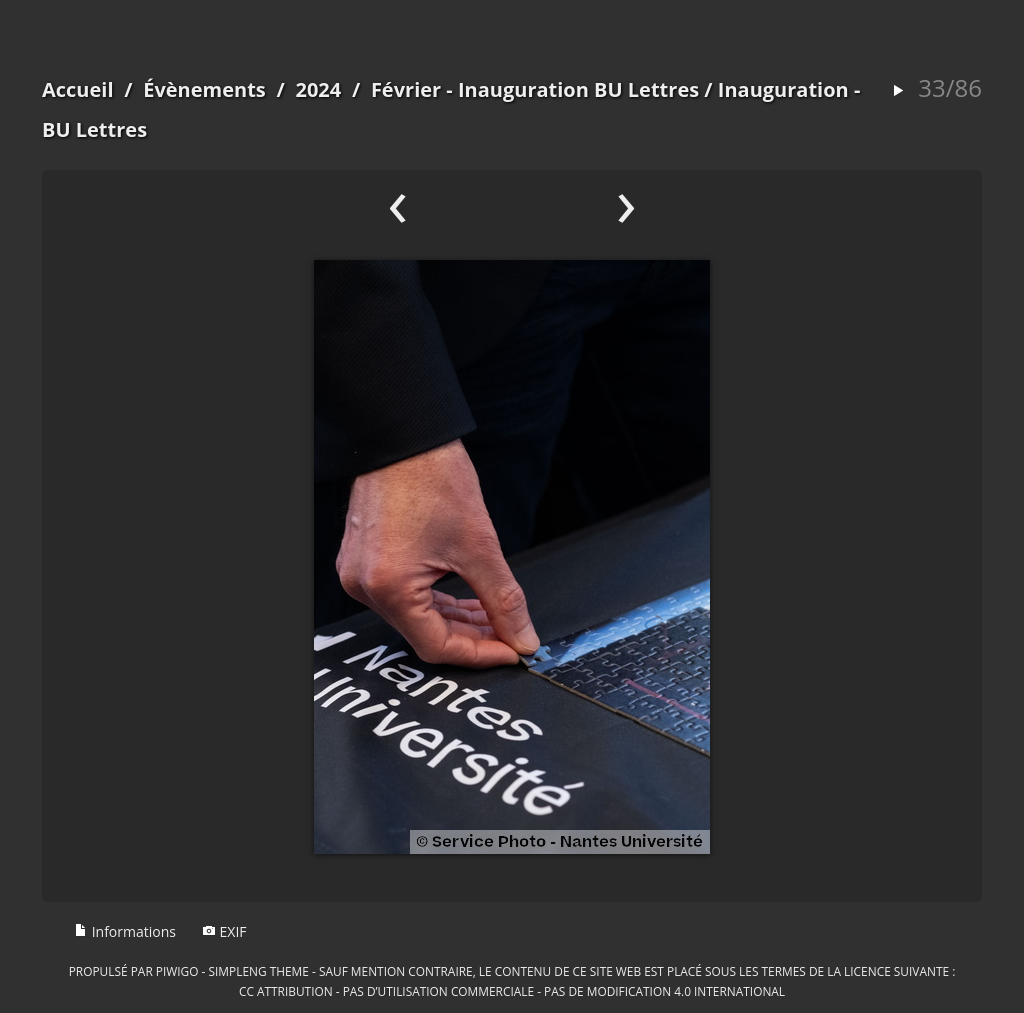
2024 (318, 89)
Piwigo (177, 971)
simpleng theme (259, 971)
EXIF (224, 931)
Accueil (78, 89)
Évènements (204, 89)
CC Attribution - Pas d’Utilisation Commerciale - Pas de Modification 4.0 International (512, 991)
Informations (125, 931)
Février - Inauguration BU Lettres (535, 89)
